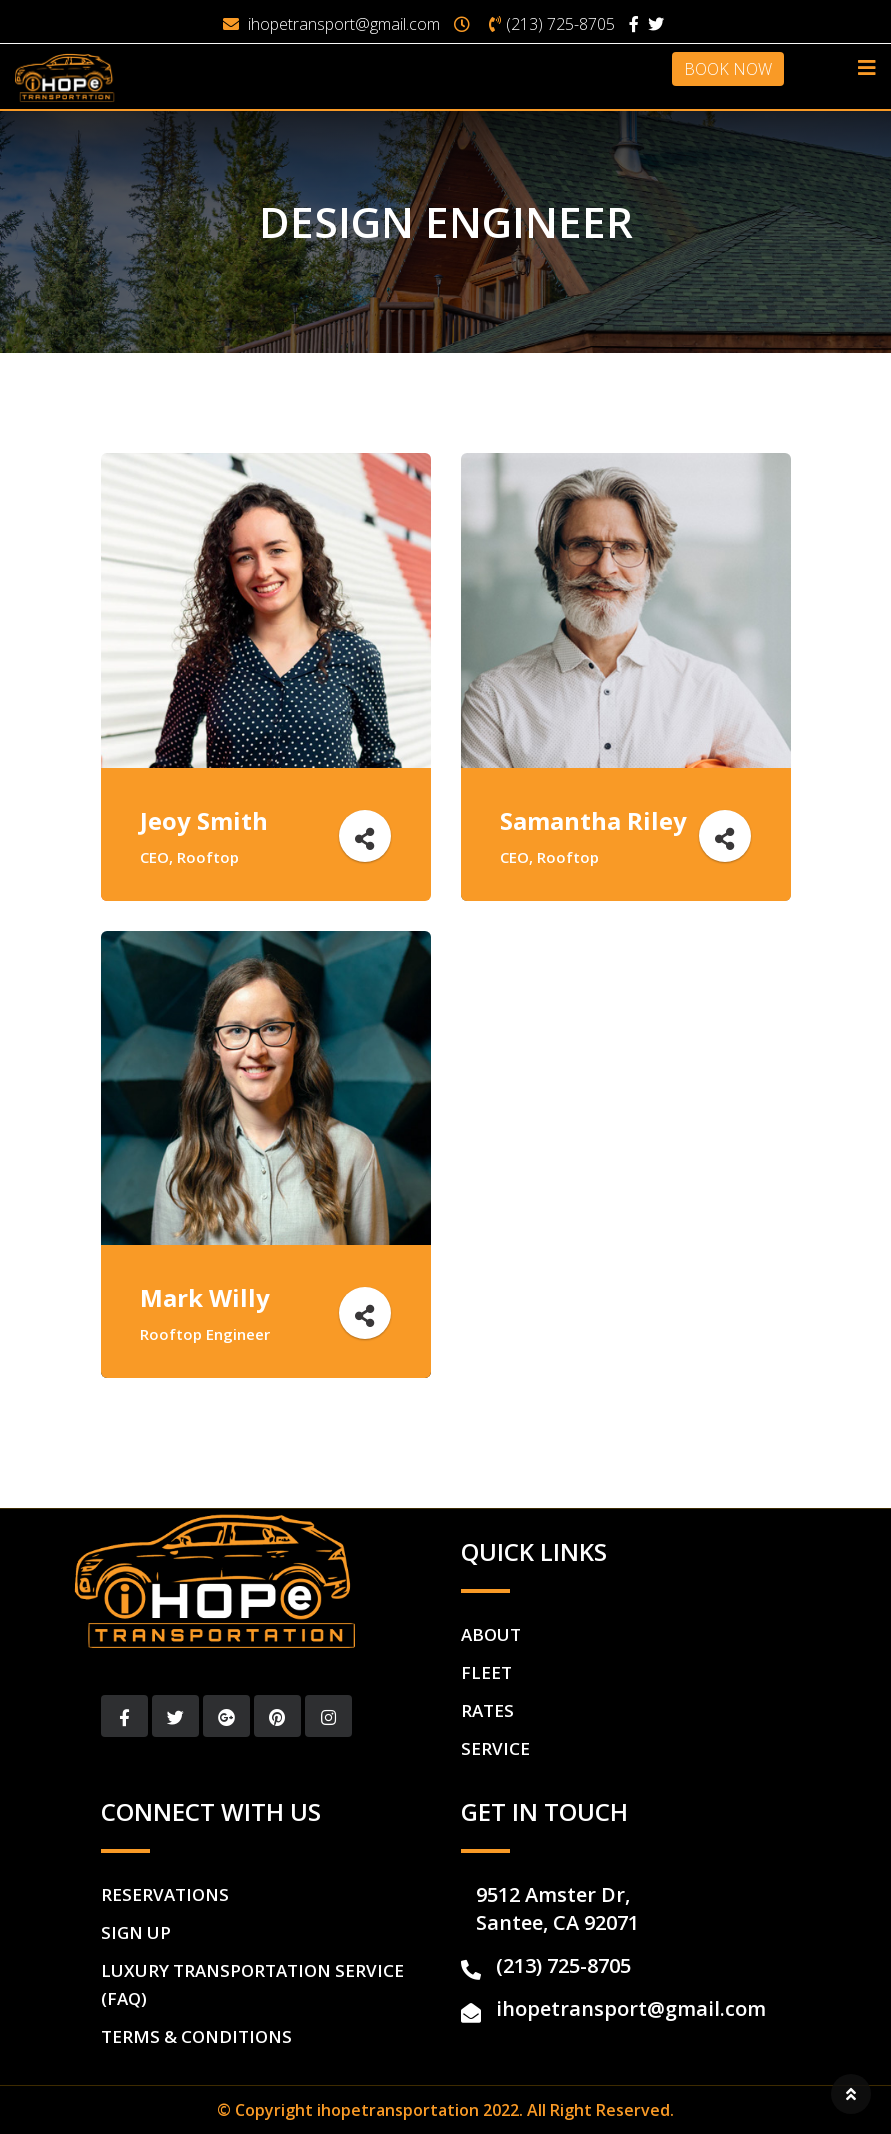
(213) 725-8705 (560, 24)
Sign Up (136, 1932)
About (491, 1634)
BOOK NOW (728, 69)
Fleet (486, 1672)
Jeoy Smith (205, 820)
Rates (487, 1710)
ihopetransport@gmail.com (344, 24)
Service (495, 1748)
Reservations (165, 1894)
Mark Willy (206, 1297)
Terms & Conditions (196, 2036)
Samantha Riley (594, 820)
